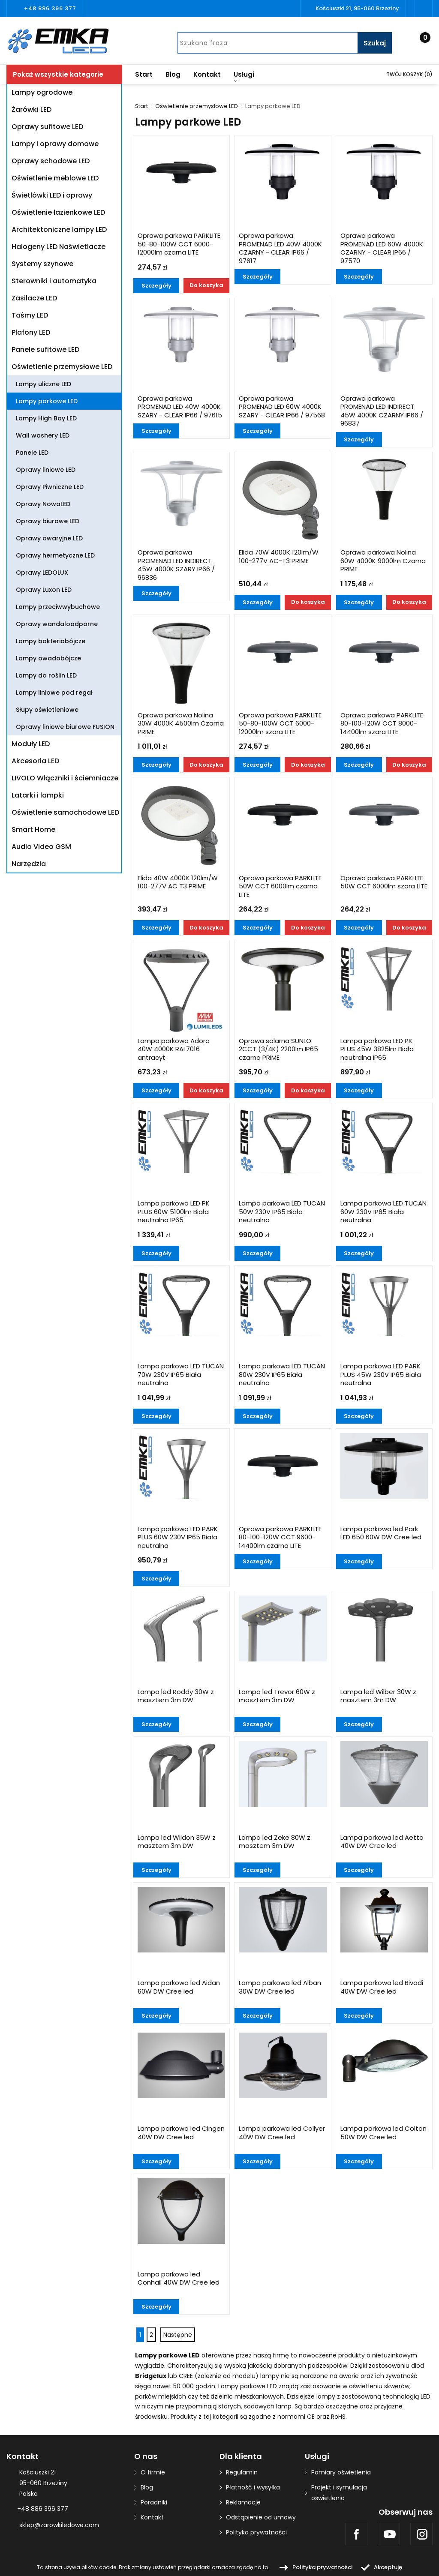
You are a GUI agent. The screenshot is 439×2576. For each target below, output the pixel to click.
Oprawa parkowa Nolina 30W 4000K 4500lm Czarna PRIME (181, 723)
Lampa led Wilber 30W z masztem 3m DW (378, 1696)
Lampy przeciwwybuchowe (58, 607)
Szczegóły (156, 286)
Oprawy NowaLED (43, 504)
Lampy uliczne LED (43, 384)
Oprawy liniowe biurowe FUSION (65, 727)
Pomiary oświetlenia (341, 2472)
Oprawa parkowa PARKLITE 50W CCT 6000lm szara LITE (383, 882)
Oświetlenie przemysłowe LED (62, 367)
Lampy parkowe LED (47, 401)
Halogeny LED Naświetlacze (58, 247)
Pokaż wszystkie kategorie (58, 74)
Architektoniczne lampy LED (59, 229)
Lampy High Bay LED (46, 418)
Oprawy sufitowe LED (47, 127)
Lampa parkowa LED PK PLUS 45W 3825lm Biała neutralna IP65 (377, 1049)
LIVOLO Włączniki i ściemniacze (65, 778)
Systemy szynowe (42, 264)
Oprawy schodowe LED (51, 161)
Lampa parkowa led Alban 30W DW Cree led (280, 1987)
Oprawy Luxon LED (44, 589)
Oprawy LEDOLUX (42, 572)
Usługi (244, 76)
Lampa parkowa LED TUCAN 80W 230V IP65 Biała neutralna (282, 1374)
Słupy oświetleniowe (47, 709)
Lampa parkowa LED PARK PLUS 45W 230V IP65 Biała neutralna (380, 1374)
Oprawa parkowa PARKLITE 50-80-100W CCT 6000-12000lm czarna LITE (179, 244)
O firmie (153, 2472)
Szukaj (375, 43)
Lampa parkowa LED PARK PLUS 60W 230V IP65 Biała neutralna (178, 1537)
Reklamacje (243, 2502)
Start (144, 74)
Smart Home (33, 829)
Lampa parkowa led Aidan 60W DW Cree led (179, 1987)
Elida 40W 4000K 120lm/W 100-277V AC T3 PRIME (178, 882)
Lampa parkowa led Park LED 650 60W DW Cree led (380, 1533)
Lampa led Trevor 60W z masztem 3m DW (277, 1696)
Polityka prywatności (256, 2532)
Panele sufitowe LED (45, 349)
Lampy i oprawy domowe (55, 144)
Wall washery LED (42, 435)
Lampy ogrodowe (42, 92)
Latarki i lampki (38, 795)
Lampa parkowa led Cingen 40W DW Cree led (181, 2132)
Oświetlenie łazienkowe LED (58, 212)
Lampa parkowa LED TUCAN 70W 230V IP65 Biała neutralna (181, 1374)
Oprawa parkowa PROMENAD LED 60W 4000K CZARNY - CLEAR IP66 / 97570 (381, 248)
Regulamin (242, 2472)
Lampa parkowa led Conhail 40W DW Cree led (179, 2278)
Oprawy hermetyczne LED (55, 555)
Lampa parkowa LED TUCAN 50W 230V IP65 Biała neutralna (282, 1211)
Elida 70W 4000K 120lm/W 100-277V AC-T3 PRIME (279, 556)
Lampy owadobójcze (48, 658)
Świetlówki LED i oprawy (52, 195)
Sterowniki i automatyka (54, 281)
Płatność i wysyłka (253, 2487)
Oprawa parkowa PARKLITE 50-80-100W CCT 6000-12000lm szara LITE (280, 723)
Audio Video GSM (41, 847)
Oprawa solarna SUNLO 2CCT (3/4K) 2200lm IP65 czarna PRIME (278, 1049)
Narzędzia (29, 864)
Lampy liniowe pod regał (54, 692)
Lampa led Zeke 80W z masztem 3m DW (274, 1841)
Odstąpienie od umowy (261, 2517)
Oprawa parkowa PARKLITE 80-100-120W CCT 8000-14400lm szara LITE (381, 723)
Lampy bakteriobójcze (50, 641)
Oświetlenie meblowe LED (55, 178)
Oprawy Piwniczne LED (50, 487)
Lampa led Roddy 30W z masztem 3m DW (176, 1696)
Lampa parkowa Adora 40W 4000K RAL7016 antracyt (174, 1049)
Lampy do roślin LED (46, 675)
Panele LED (32, 452)
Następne (177, 2334)
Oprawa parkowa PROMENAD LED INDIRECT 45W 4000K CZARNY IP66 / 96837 (381, 411)
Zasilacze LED (34, 298)
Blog (172, 74)
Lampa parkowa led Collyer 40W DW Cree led (282, 2132)
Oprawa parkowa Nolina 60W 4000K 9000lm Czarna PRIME (383, 560)
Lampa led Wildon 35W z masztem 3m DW (177, 1841)
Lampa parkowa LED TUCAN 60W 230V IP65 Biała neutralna (383, 1211)
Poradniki (154, 2502)
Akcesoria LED (35, 761)
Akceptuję (388, 2567)
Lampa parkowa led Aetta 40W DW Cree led (382, 1841)
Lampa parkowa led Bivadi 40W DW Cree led (381, 1987)
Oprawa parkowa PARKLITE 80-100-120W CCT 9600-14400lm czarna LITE (280, 1537)
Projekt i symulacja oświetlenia (339, 2492)
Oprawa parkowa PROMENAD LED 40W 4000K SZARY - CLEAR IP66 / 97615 (180, 407)
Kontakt (207, 74)
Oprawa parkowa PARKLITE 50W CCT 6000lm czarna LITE (280, 886)
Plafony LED (31, 332)
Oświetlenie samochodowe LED (65, 812)
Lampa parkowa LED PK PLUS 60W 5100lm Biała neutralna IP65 (174, 1211)
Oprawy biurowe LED (47, 521)
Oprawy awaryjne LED (49, 538)
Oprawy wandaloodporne (57, 624)
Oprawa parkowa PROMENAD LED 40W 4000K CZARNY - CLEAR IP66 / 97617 (280, 248)
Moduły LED (31, 744)
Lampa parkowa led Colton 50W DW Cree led (383, 2132)
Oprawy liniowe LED (45, 469)
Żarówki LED (31, 109)
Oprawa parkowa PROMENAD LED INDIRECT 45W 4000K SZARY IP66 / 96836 (176, 565)
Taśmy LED (30, 315)
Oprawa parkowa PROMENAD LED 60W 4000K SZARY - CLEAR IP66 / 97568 (282, 407)
